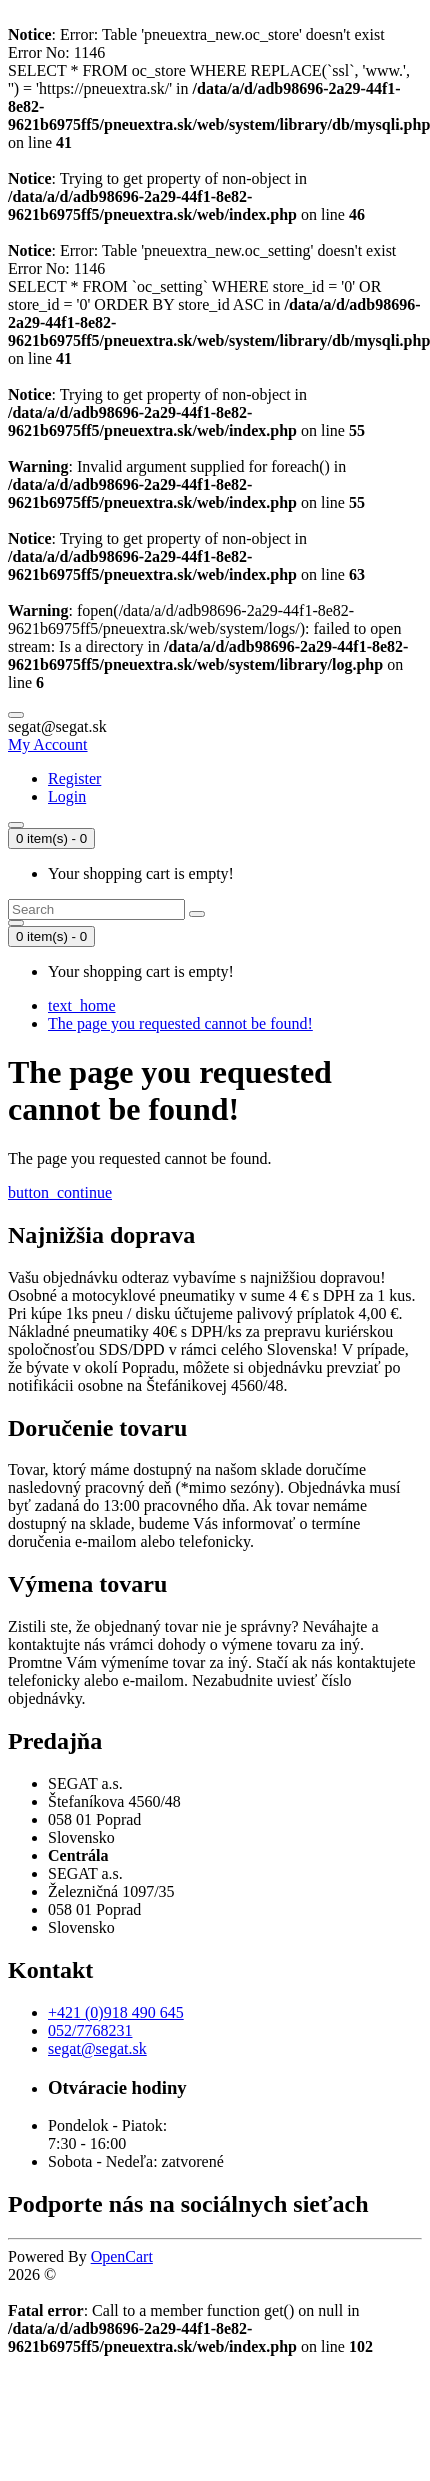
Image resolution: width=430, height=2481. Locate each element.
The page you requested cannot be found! (180, 1023)
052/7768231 (90, 2030)
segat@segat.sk (97, 2048)
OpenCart (122, 2256)
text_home (82, 1005)
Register (74, 778)
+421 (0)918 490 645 (116, 2012)
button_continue (60, 1192)
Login (67, 796)
